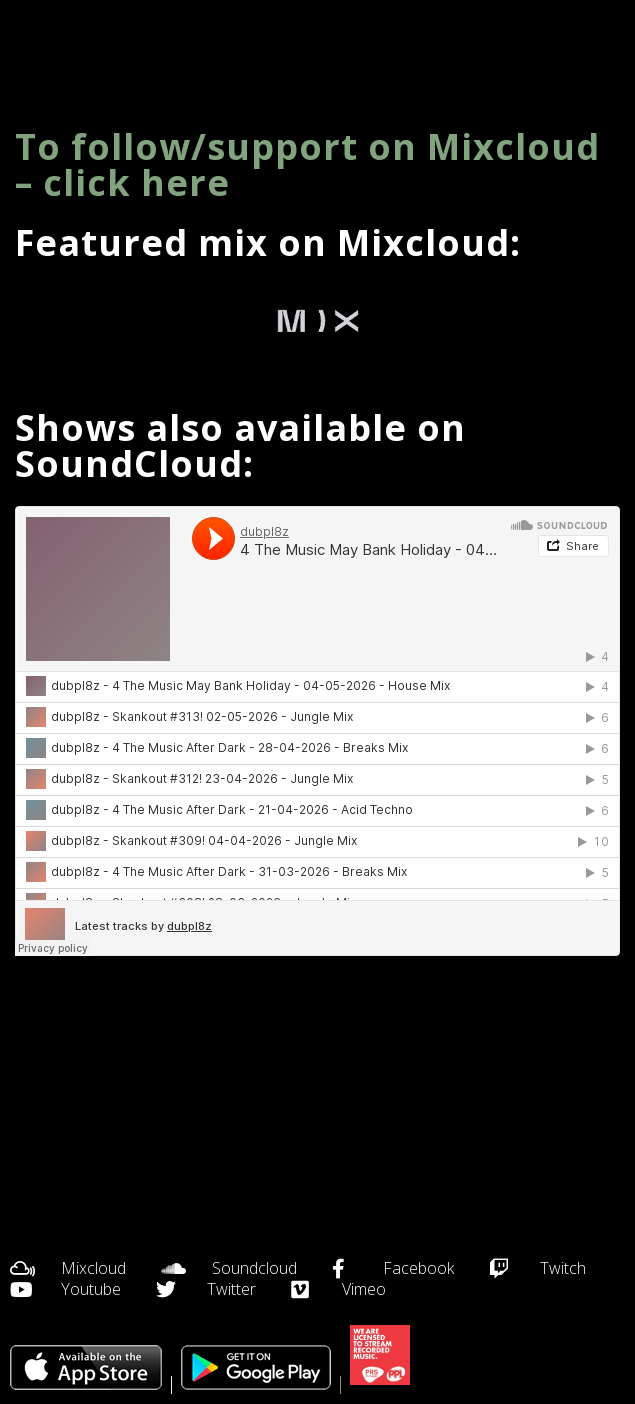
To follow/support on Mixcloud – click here (307, 164)
